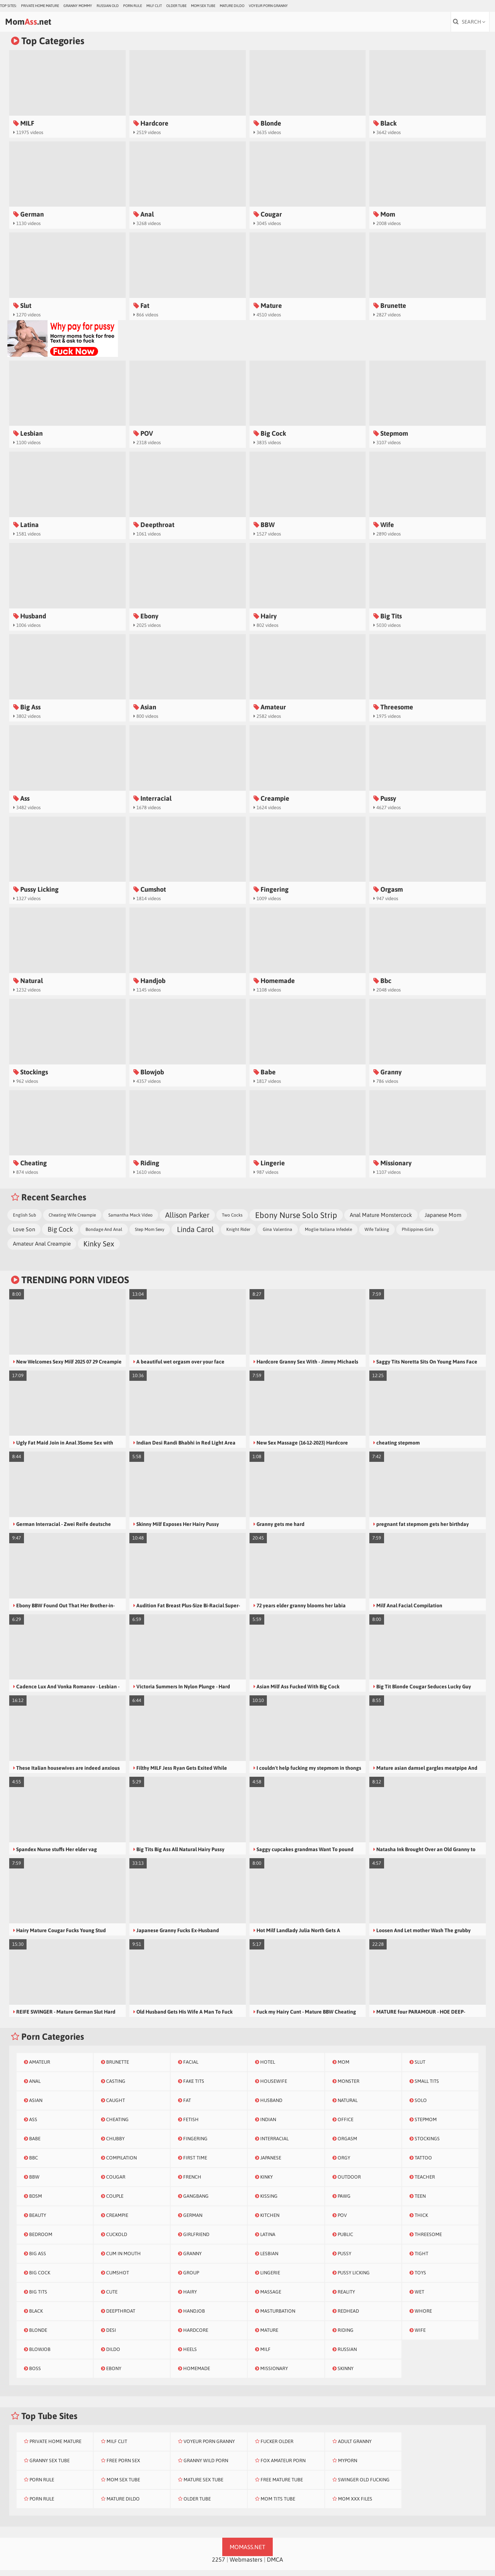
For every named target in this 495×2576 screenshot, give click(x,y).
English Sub (24, 1221)
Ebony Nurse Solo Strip (296, 1221)
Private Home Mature (40, 6)
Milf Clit (154, 6)
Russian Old (108, 6)
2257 (218, 2565)
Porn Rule (132, 6)
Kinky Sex (98, 1249)
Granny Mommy (77, 6)
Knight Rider (238, 1235)
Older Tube (176, 6)
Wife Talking (377, 1235)
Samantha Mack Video (130, 1221)
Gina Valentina (277, 1235)
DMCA (275, 2565)
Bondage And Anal (104, 1235)
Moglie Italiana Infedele (328, 1235)
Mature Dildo (232, 6)
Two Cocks (232, 1221)
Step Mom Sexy (149, 1235)
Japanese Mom (443, 1221)
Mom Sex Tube (203, 6)
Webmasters (246, 2565)
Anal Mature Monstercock (381, 1221)
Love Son (24, 1235)
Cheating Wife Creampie (72, 1221)
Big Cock (60, 1235)
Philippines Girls (417, 1235)
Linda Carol (195, 1235)
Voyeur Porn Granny (268, 6)
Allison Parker (187, 1221)
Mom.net (46, 24)
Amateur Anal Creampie (42, 1249)
